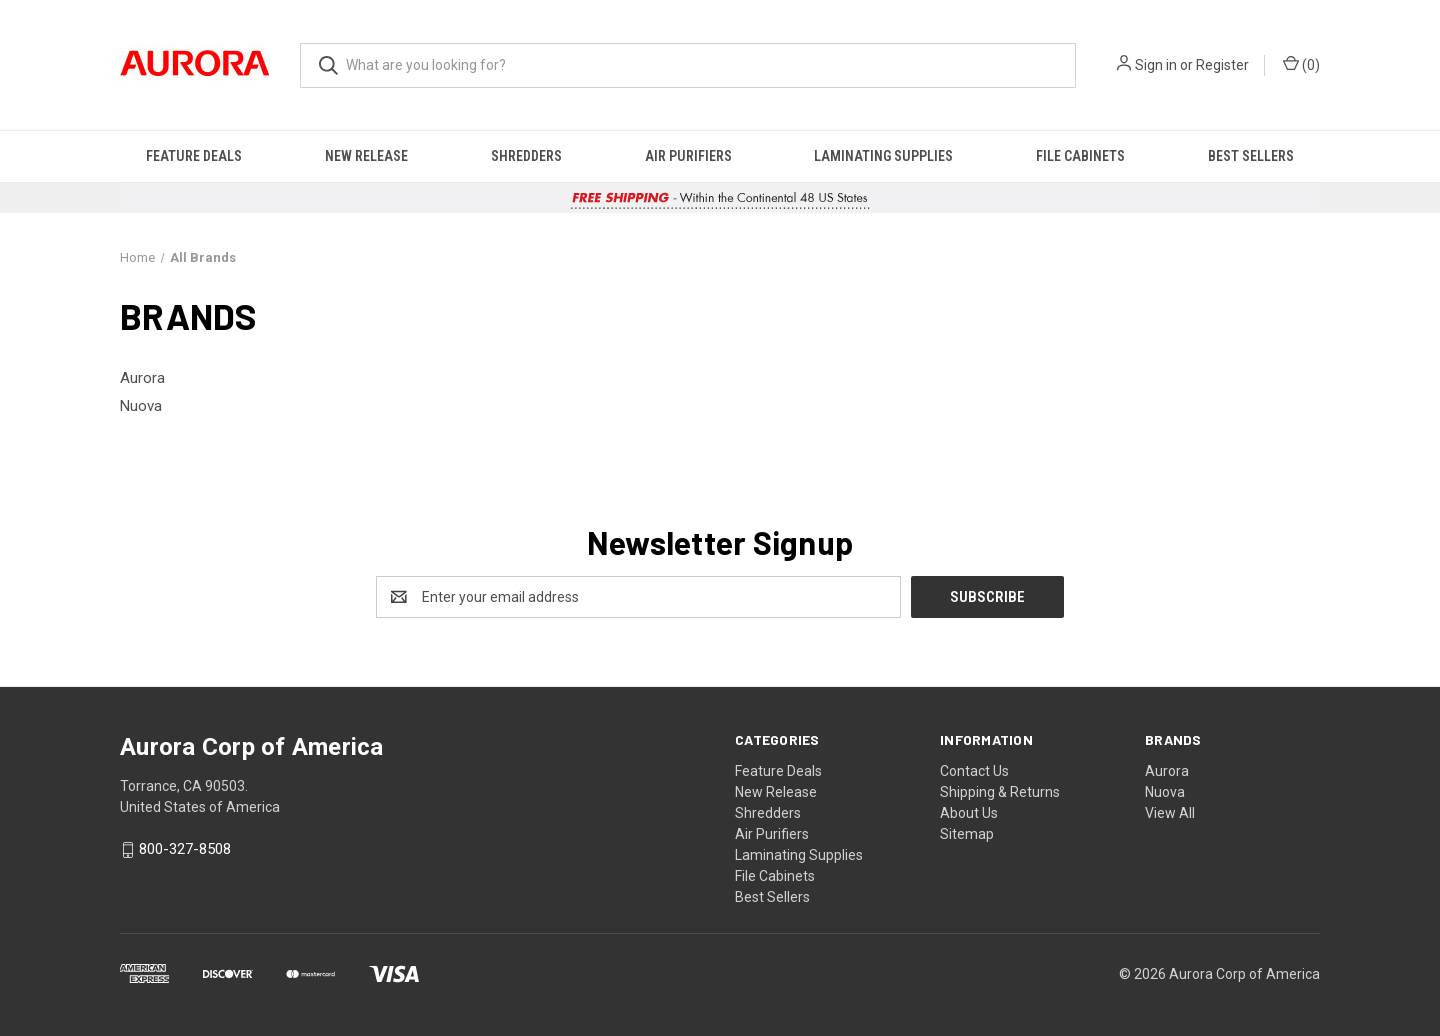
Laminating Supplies (883, 156)
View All (1170, 813)
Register (1222, 65)
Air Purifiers (688, 156)
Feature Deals (194, 156)
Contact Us (974, 771)
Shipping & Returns (1000, 792)
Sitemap (967, 834)
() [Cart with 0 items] (1301, 64)
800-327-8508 (185, 850)
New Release (366, 156)
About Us (969, 813)
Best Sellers (1251, 156)
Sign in (1156, 65)
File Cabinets (1080, 156)
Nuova (1165, 792)
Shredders (526, 156)
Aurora (1167, 771)
